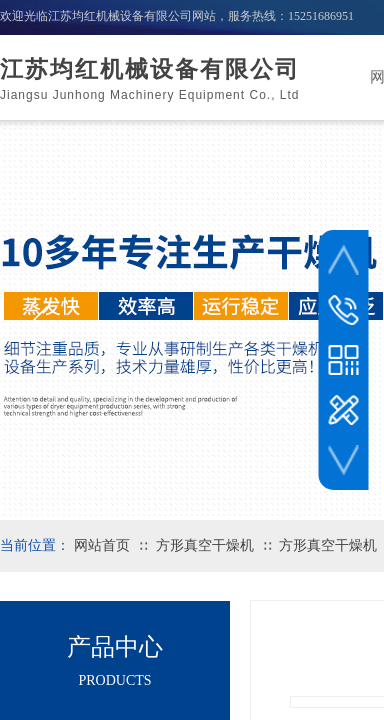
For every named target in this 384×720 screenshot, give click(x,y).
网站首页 (102, 545)
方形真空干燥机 (205, 545)
